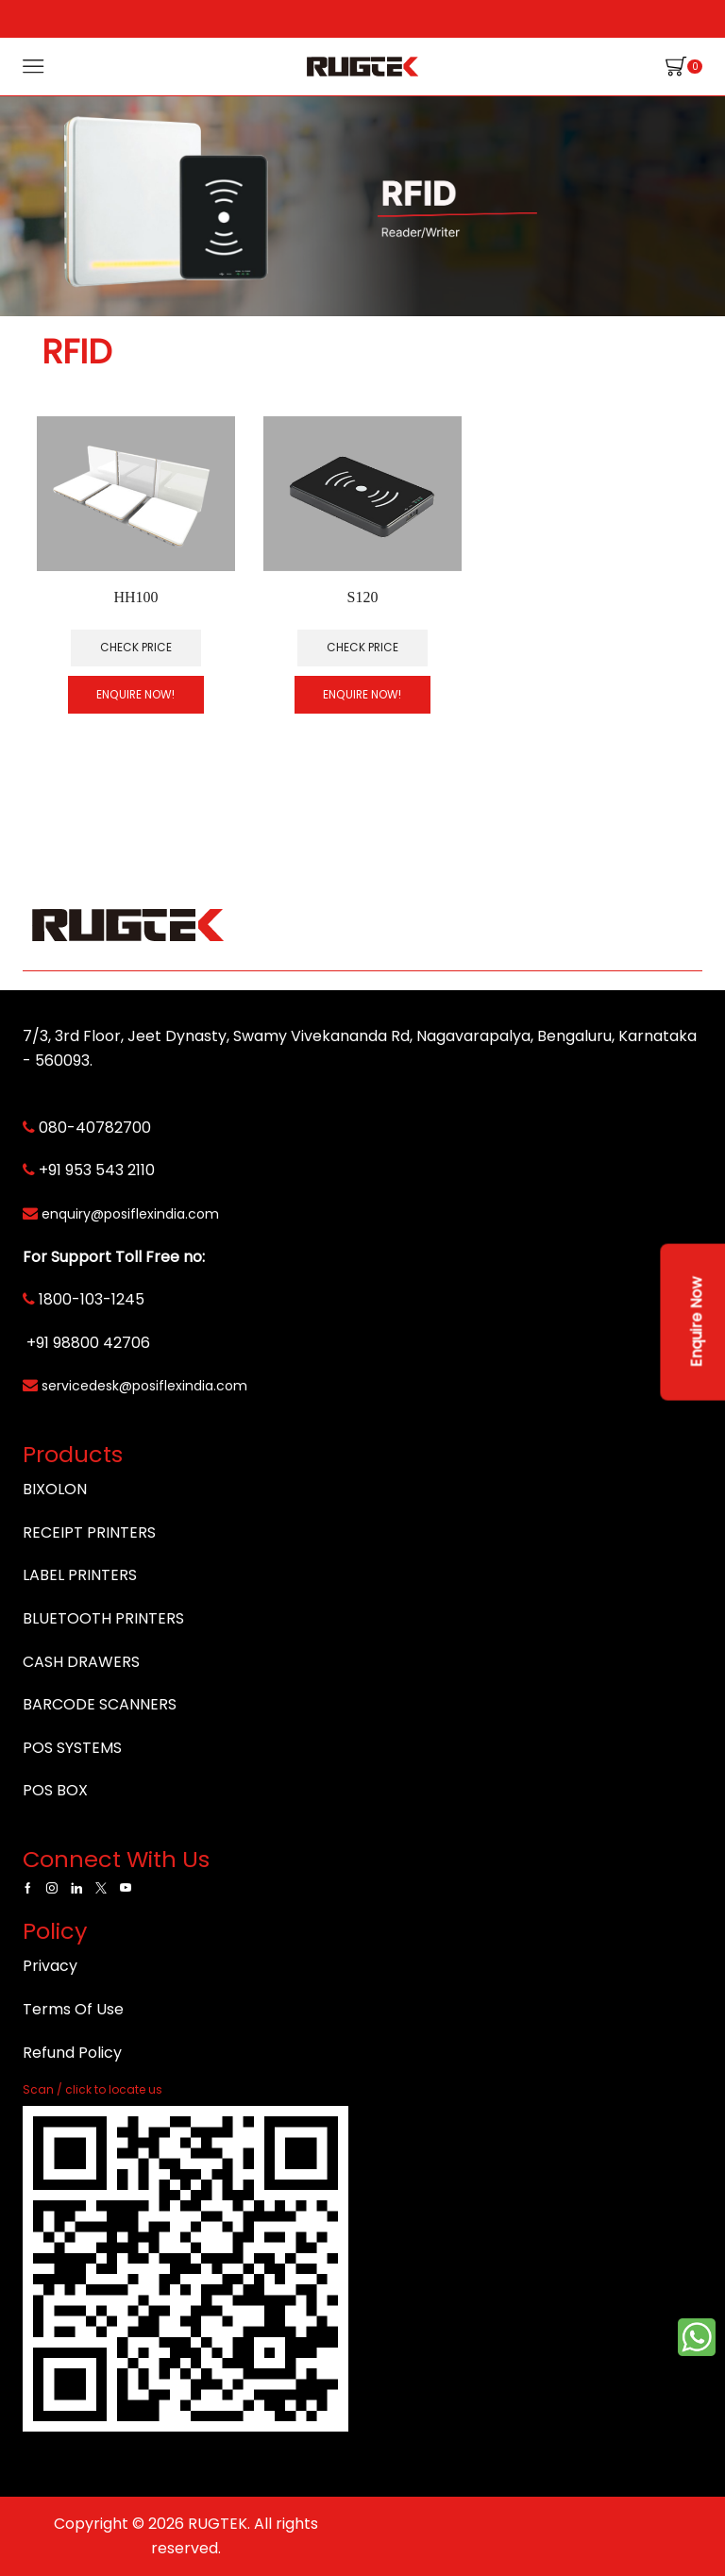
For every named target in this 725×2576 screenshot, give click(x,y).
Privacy (50, 1966)
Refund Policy (72, 2052)
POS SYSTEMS (72, 1748)
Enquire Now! (135, 694)
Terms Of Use (73, 2009)
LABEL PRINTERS (80, 1575)
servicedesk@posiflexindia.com (144, 1385)
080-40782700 (95, 1127)
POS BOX (55, 1790)
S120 (363, 597)
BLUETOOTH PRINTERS (103, 1618)
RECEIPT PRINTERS (89, 1532)
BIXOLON (55, 1489)
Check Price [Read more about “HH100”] (136, 647)
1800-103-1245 (91, 1299)
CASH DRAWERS (81, 1662)
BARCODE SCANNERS (100, 1704)
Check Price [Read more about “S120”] (362, 647)
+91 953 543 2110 (97, 1170)
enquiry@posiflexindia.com (130, 1213)
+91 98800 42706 (88, 1343)
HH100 (136, 597)
